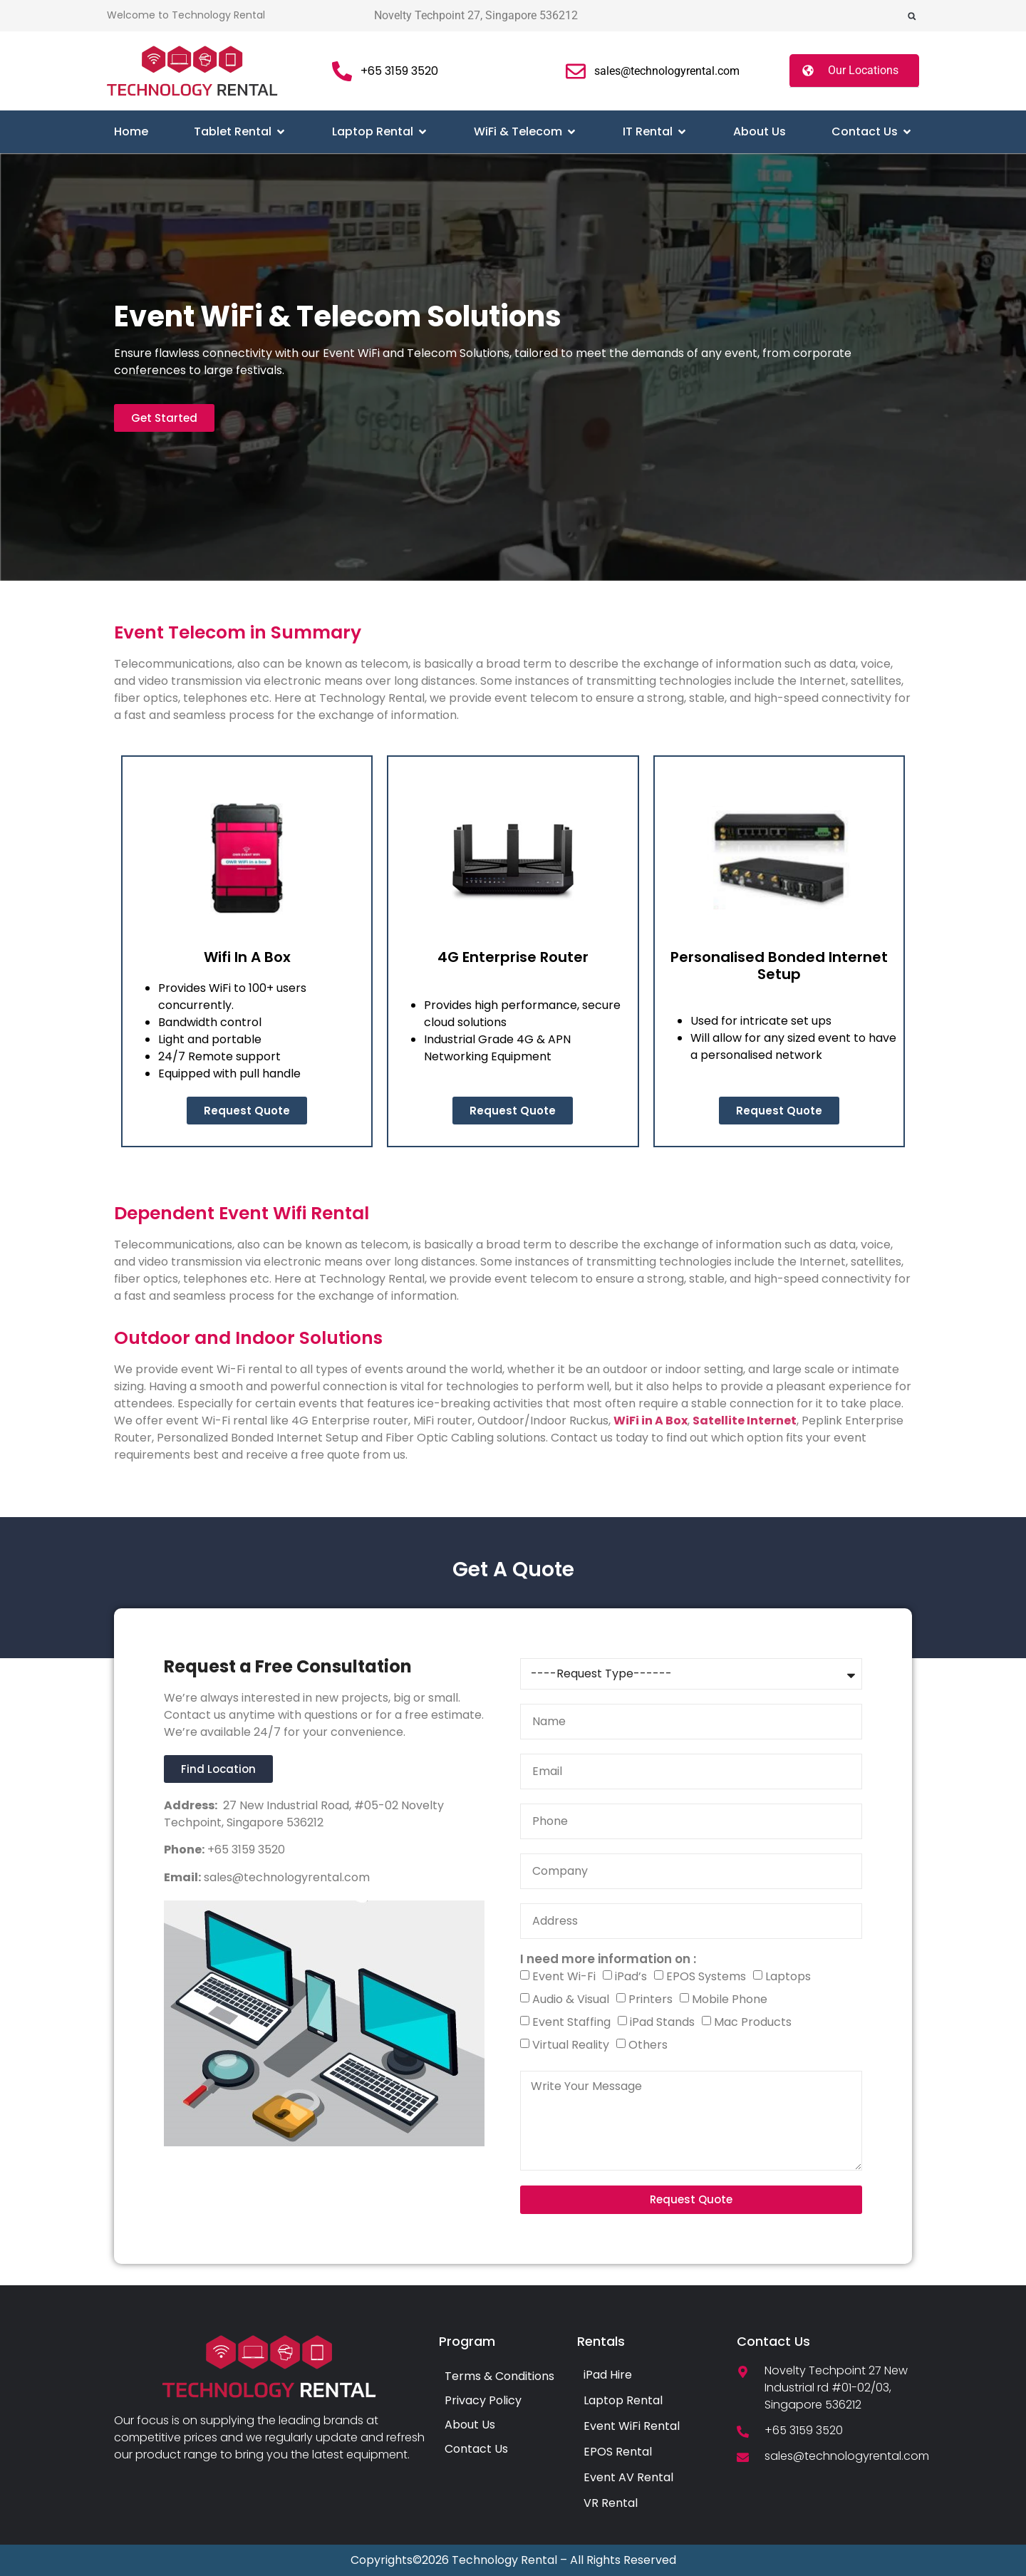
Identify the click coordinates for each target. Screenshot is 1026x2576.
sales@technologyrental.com (285, 1877)
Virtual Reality (570, 2045)
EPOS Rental (618, 2451)
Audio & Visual (570, 1999)
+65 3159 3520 (244, 1849)
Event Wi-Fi (564, 1976)
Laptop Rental (623, 2400)
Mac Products (753, 2022)
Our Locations (863, 70)
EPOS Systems (706, 1976)
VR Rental (611, 2503)
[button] (911, 16)
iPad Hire (608, 2374)
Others (648, 2045)
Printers (650, 1999)
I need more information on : (608, 1959)
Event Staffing (571, 2022)
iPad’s (631, 1976)
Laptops (788, 1976)
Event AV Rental (628, 2477)
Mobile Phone (729, 1999)
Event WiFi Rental (632, 2426)
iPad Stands (662, 2022)
